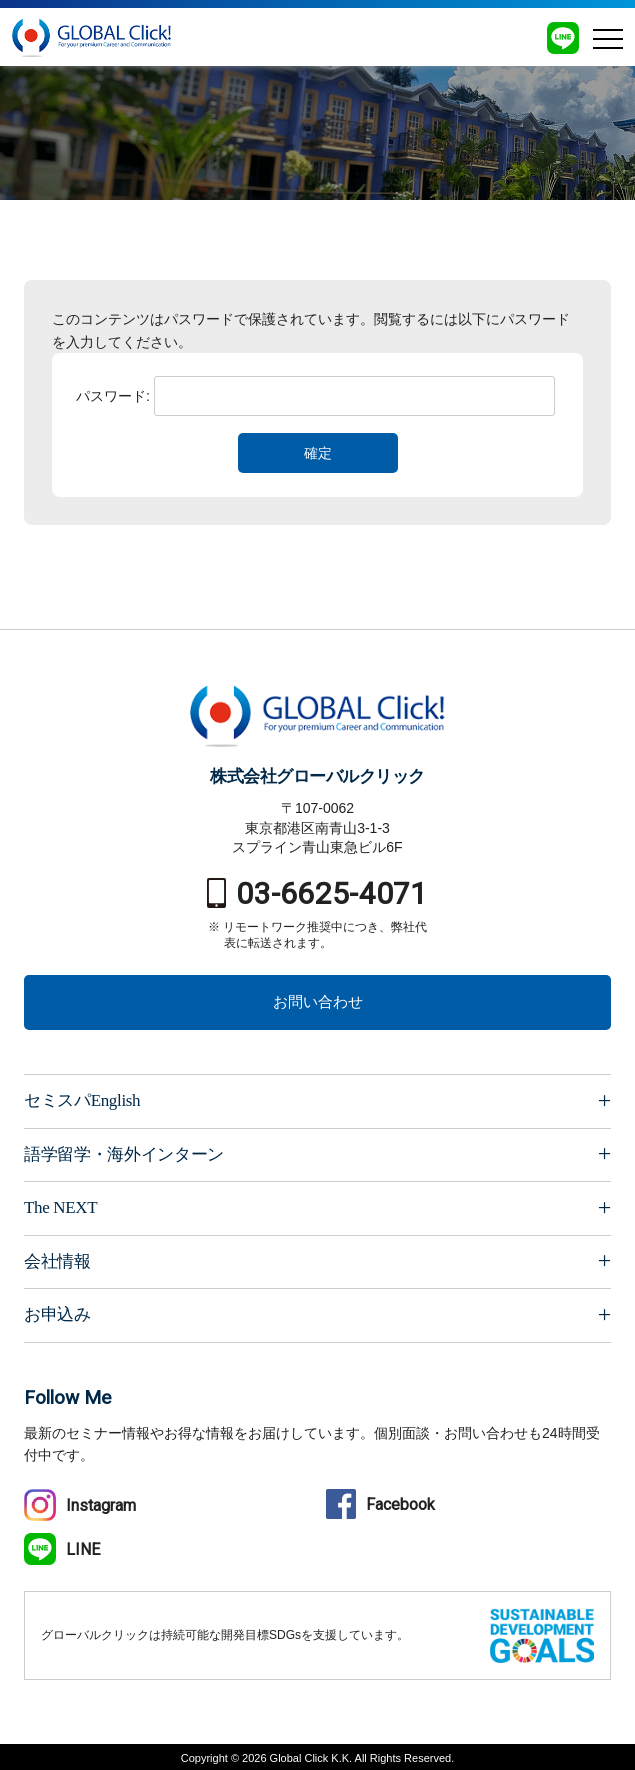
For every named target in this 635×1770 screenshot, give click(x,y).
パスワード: (315, 396)
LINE (62, 1549)
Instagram (80, 1505)
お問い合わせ (318, 1002)
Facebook (380, 1504)
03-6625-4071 (317, 893)
